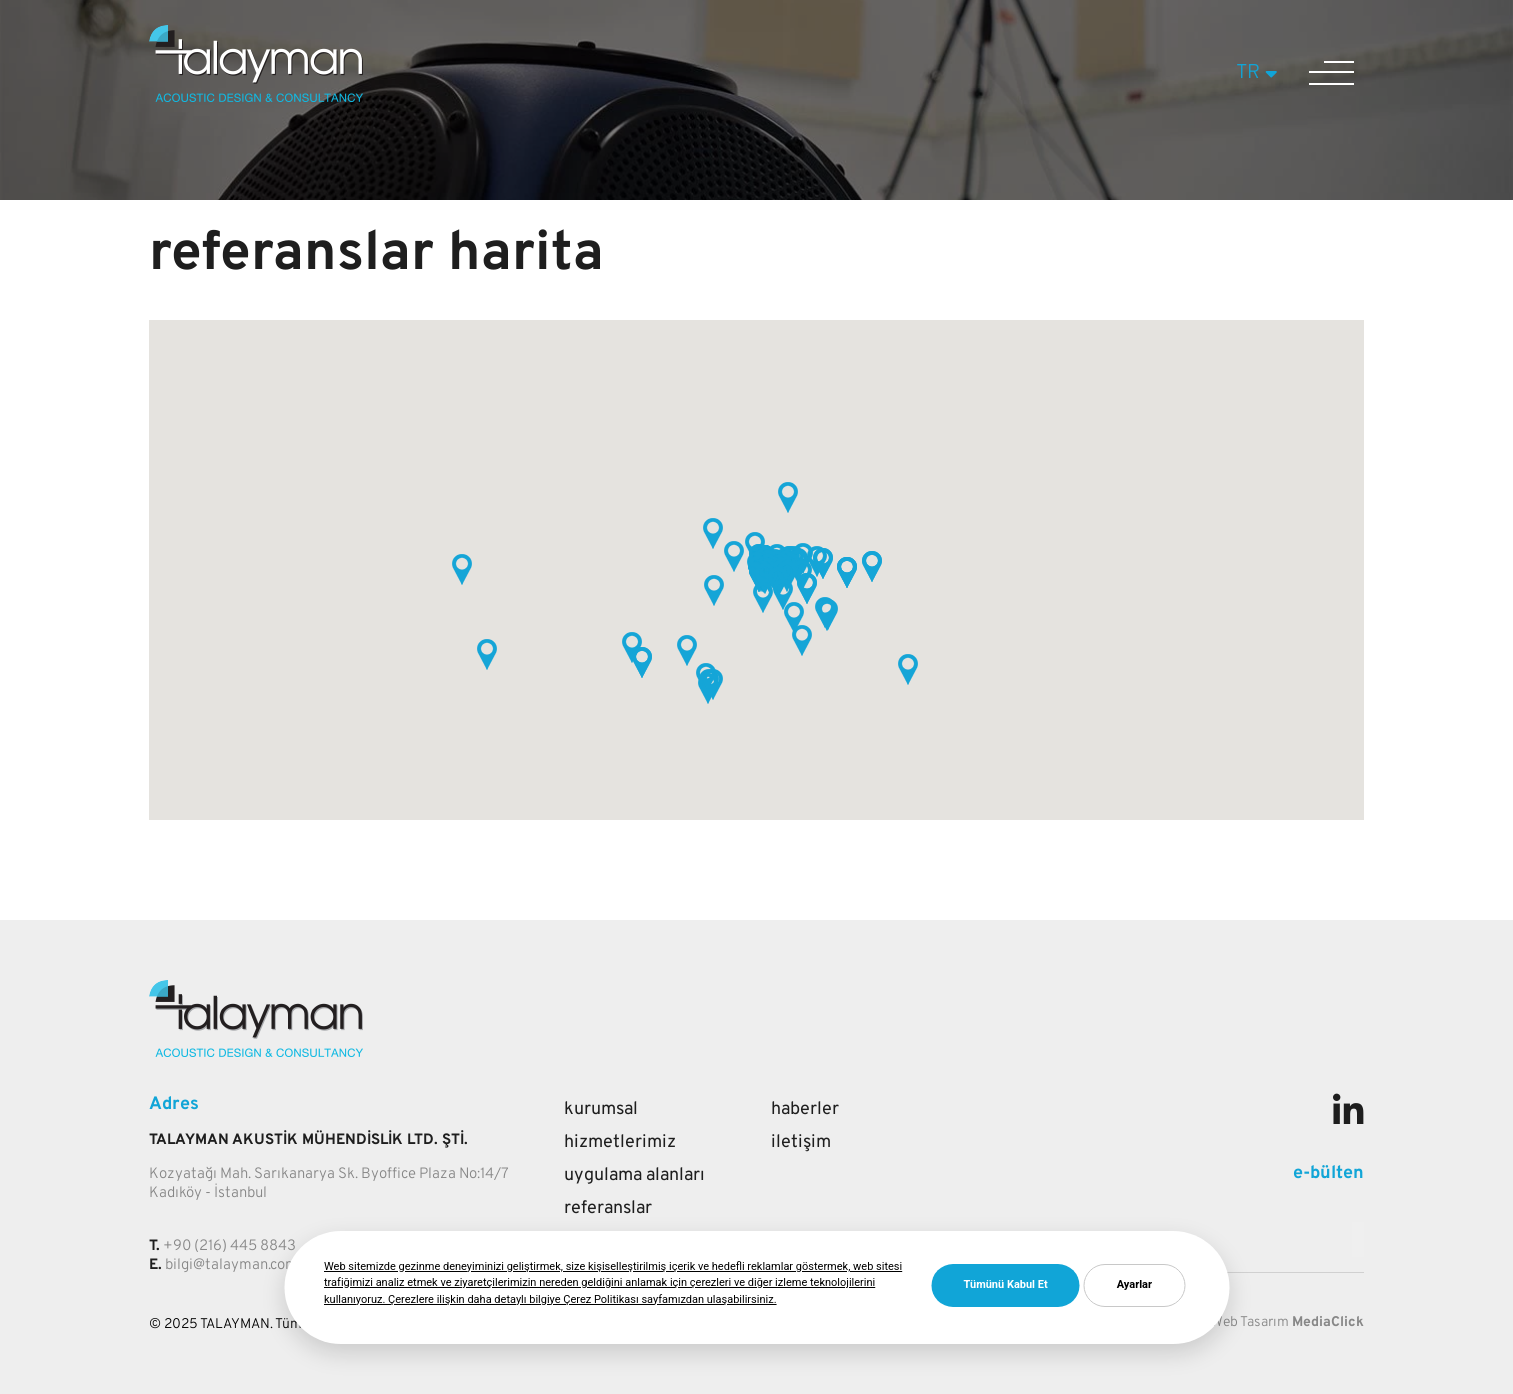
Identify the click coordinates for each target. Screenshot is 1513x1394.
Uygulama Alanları (634, 1175)
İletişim (801, 1142)
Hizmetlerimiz (620, 1142)
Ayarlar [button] (1134, 1284)
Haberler (805, 1109)
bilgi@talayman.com (231, 1265)
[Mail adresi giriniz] (1358, 1239)
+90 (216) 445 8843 (229, 1246)
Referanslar (608, 1208)
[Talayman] (256, 98)
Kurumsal (601, 1109)
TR (1259, 73)
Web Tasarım (1250, 1322)
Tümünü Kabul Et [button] (1006, 1284)
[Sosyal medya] (1348, 1115)
